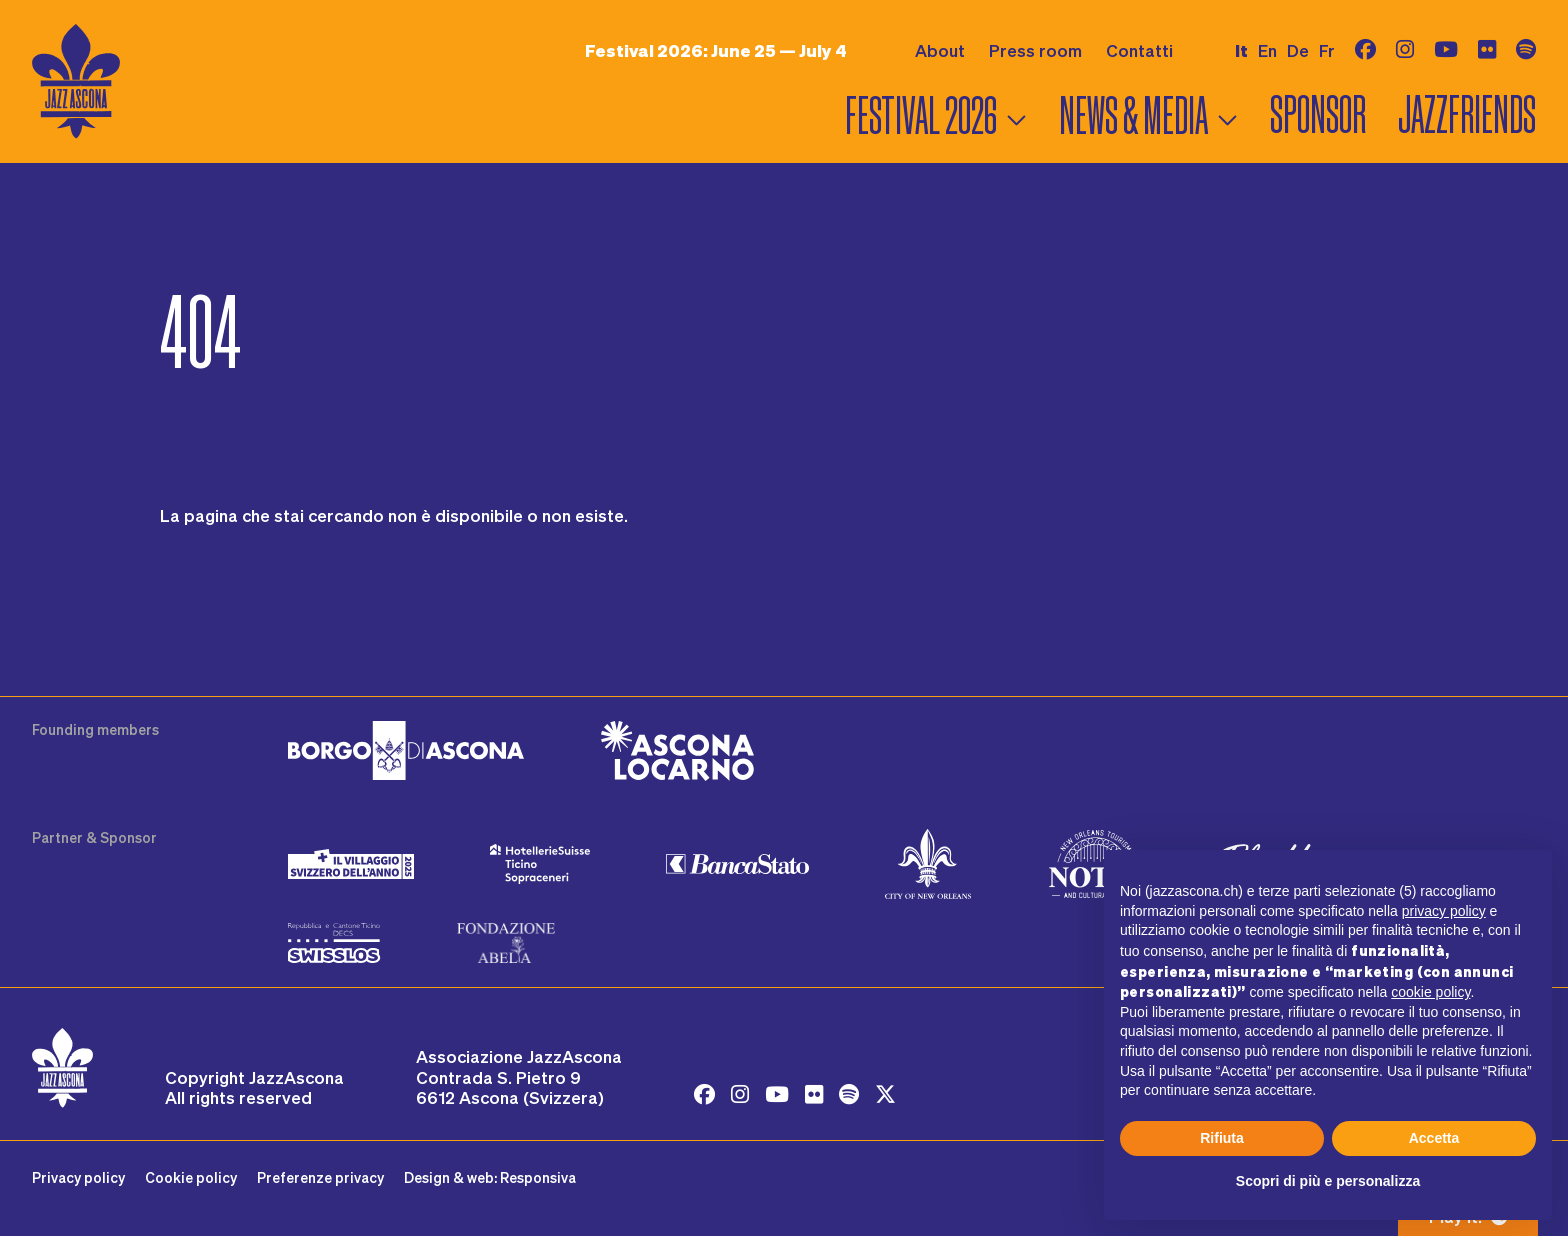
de (1298, 50)
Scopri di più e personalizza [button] (1328, 1181)
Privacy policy (78, 1177)
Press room (1035, 50)
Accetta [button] (1434, 1138)
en (1267, 50)
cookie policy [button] (1430, 992)
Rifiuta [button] (1222, 1138)
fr (1327, 50)
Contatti (1139, 50)
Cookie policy (191, 1177)
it (1241, 50)
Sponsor (1318, 115)
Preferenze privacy (320, 1177)
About (940, 50)
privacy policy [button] (1444, 911)
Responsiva (538, 1177)
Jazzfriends (1467, 115)
